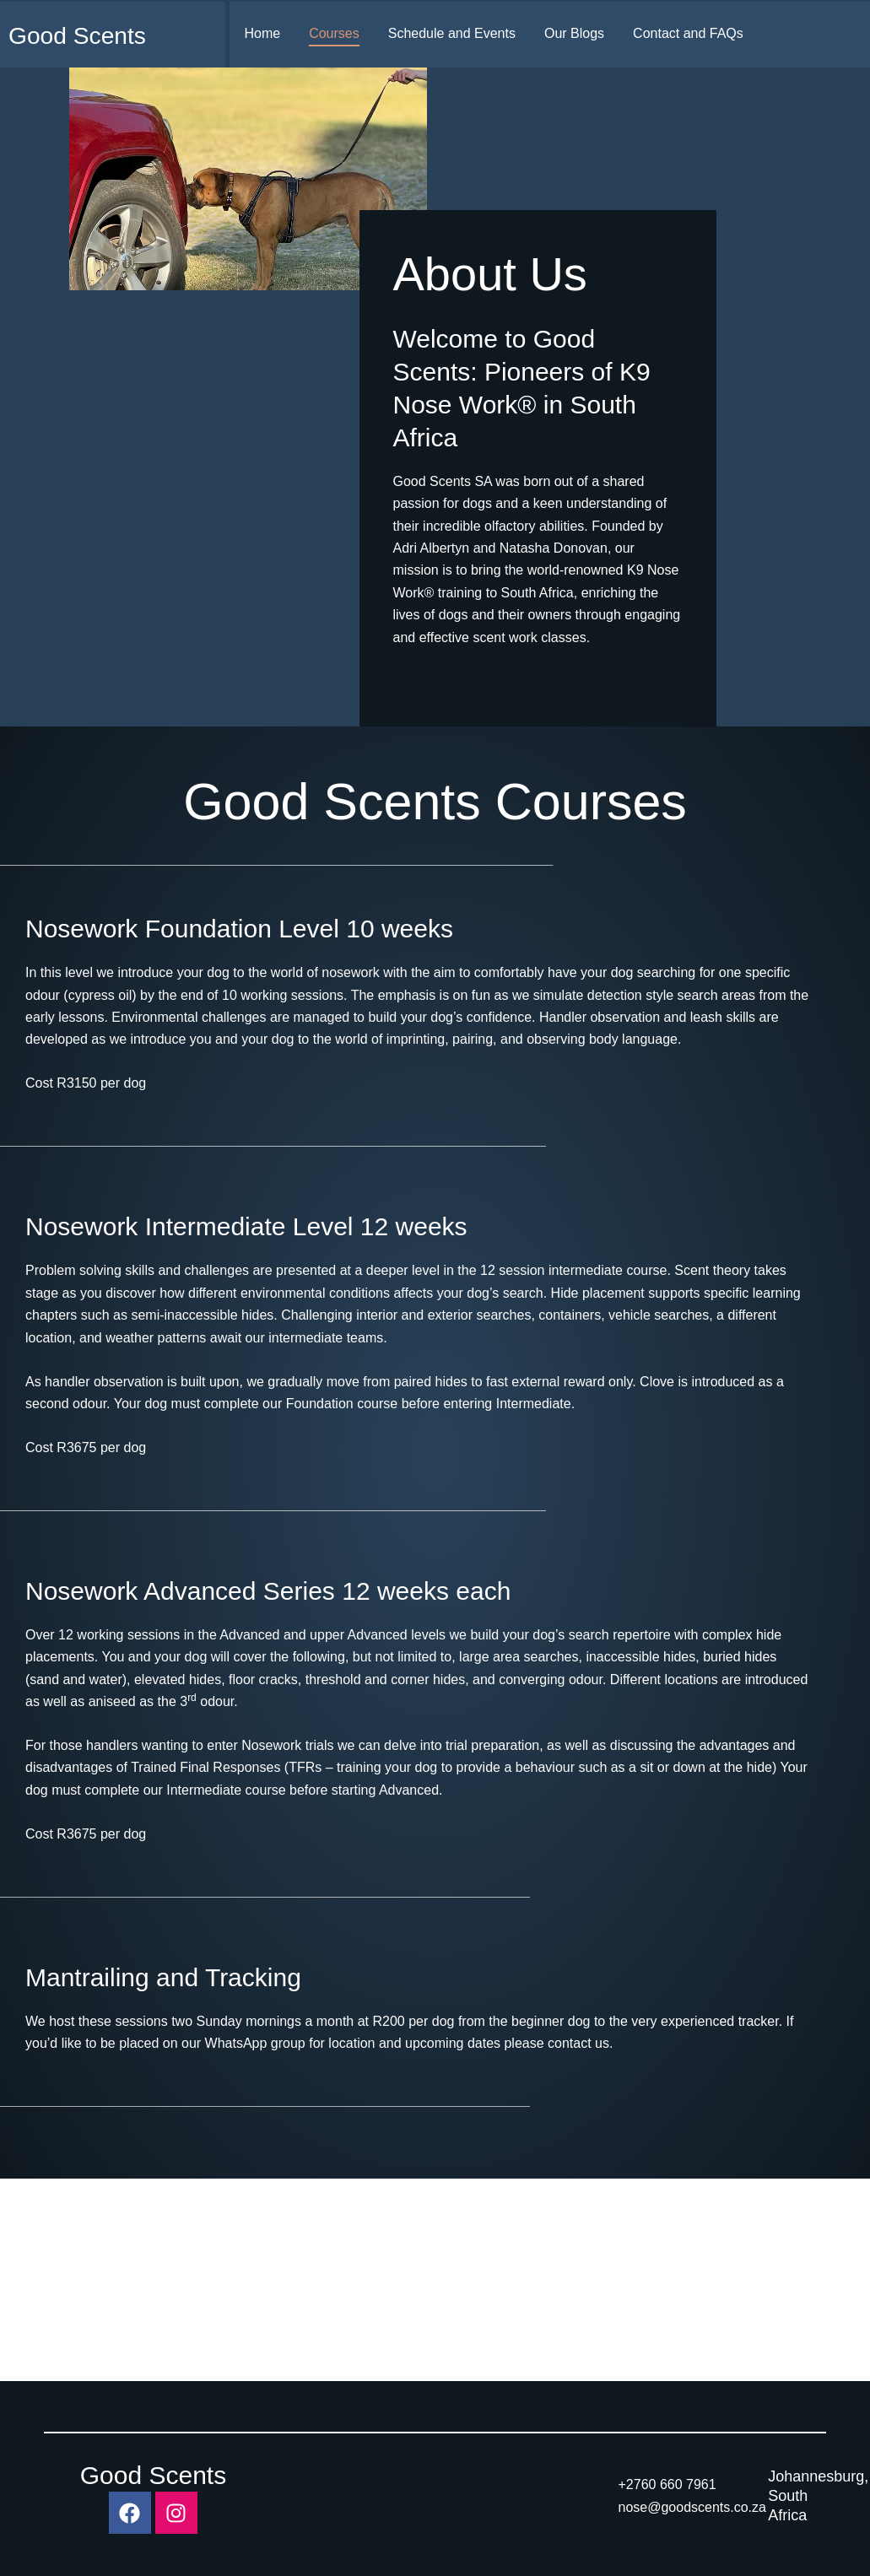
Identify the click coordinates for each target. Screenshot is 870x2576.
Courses (334, 33)
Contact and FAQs (688, 33)
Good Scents (81, 35)
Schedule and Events (452, 33)
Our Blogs (574, 33)
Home (262, 33)
